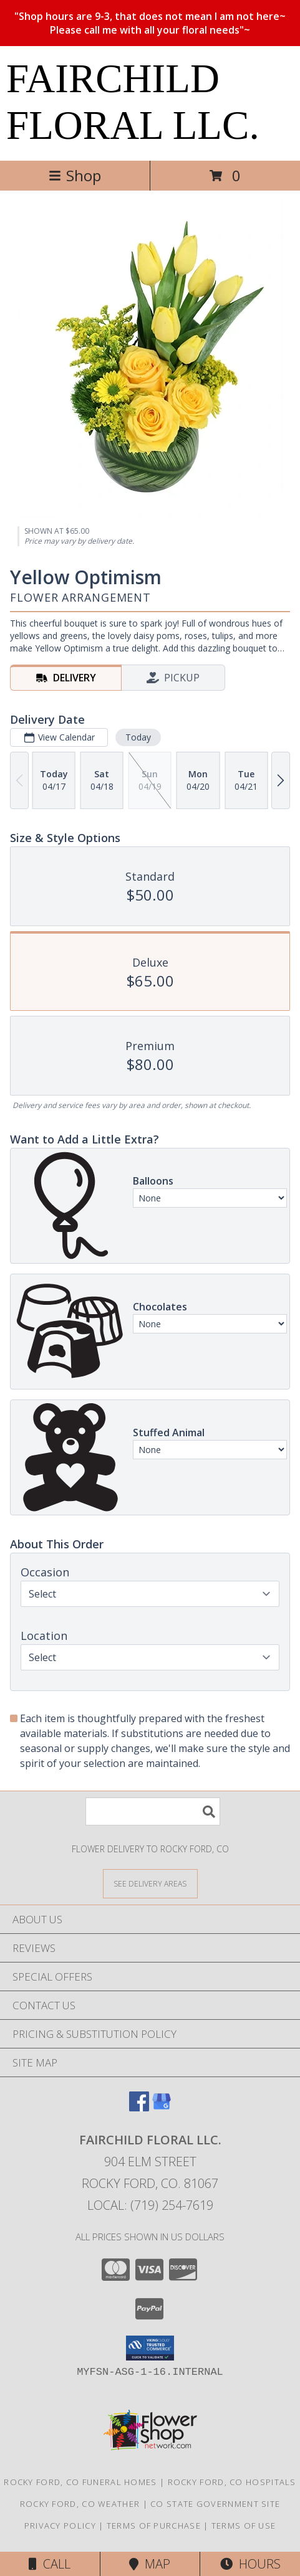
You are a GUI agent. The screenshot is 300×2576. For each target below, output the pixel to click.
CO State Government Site (215, 2503)
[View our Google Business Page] (162, 2107)
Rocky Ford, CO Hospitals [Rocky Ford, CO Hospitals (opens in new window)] (232, 2482)
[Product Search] (152, 1811)
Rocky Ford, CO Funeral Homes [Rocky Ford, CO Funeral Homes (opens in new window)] (80, 2482)
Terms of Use (243, 2525)
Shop (75, 175)
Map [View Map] (149, 2563)
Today (138, 737)
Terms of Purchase (154, 2525)
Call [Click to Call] (49, 2563)
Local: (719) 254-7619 (150, 2205)
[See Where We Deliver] (150, 1883)
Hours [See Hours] (250, 2563)
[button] (150, 2348)
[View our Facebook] (139, 2107)
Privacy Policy (60, 2525)
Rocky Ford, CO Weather (80, 2503)
